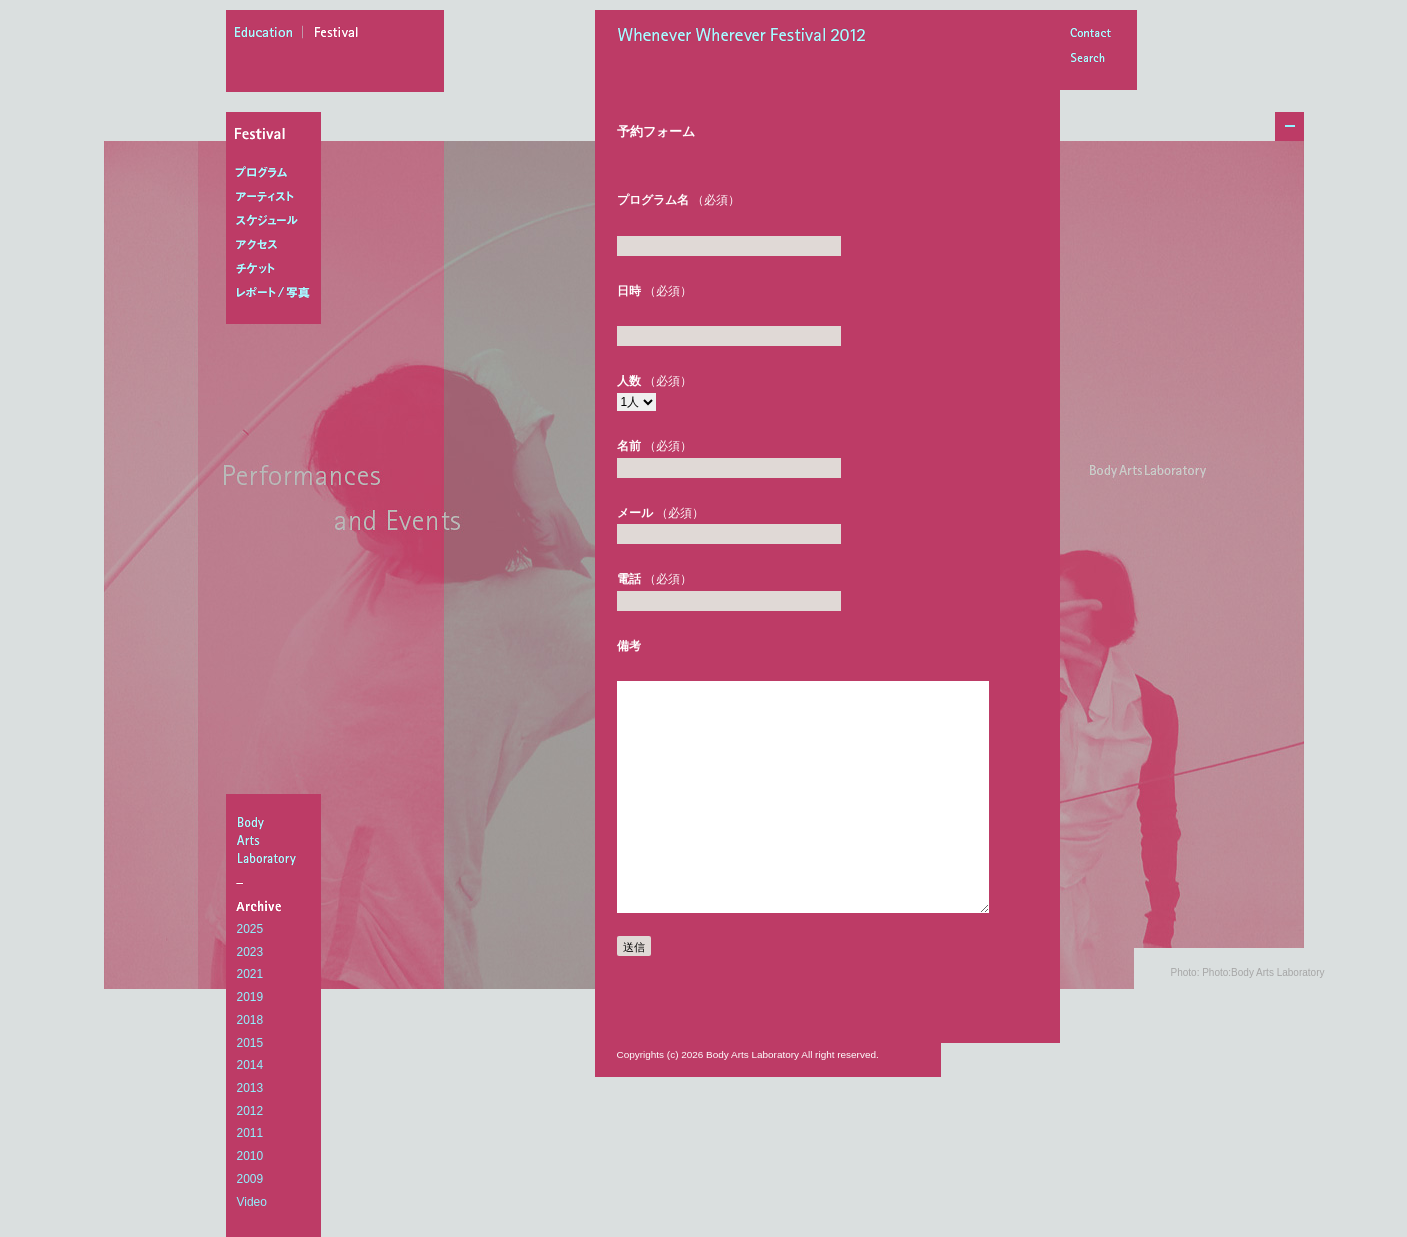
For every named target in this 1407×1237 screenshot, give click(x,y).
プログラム (277, 173)
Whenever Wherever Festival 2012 (747, 37)
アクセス (277, 245)
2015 (250, 1043)
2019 (250, 997)
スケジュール (277, 221)
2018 (250, 1020)
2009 (250, 1179)
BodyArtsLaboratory (276, 840)
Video (252, 1202)
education (269, 35)
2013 (250, 1088)
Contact (1090, 34)
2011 (250, 1133)
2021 (250, 974)
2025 (250, 929)
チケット (277, 269)
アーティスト (277, 197)
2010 (250, 1156)
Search (1090, 59)
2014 (250, 1065)
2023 (250, 952)
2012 (250, 1111)
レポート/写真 (277, 293)
